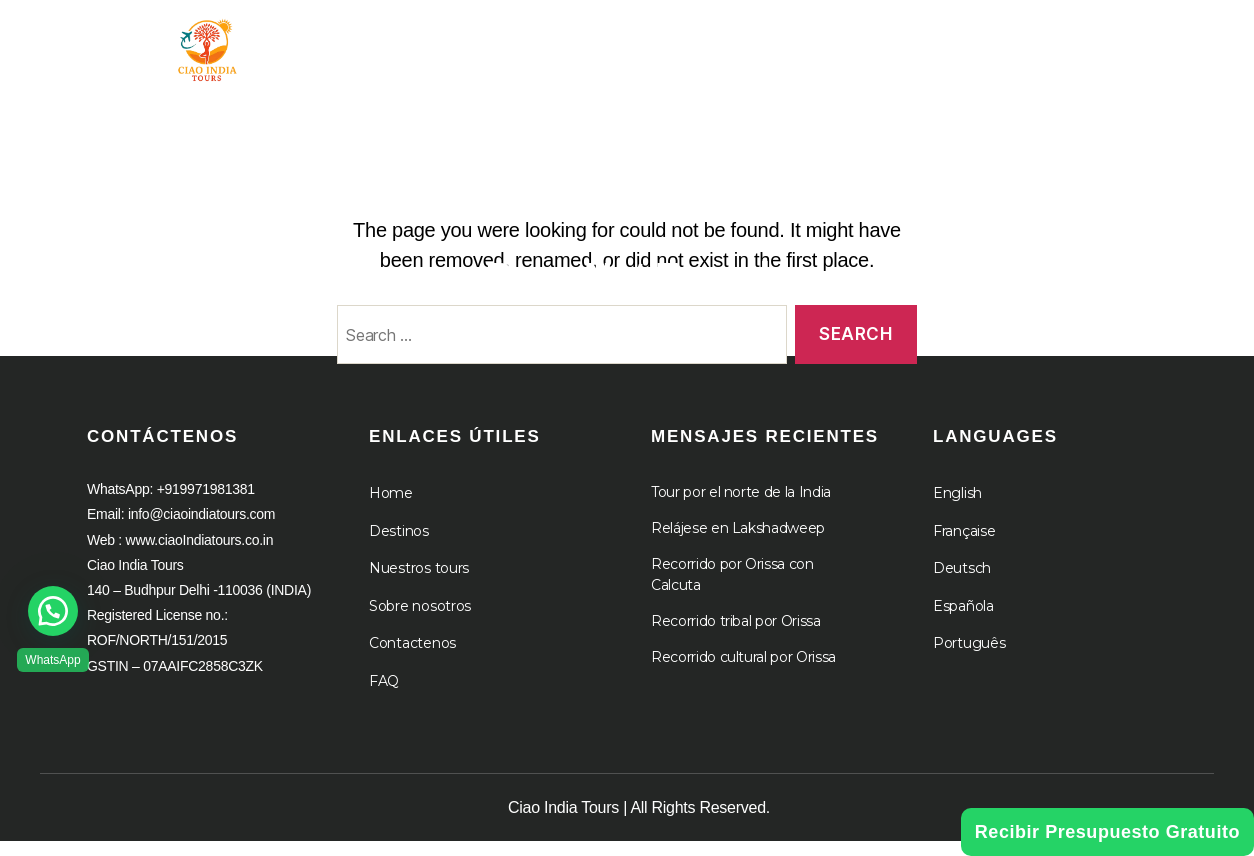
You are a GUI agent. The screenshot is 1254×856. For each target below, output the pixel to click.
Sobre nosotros (420, 621)
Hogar (403, 42)
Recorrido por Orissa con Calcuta (732, 590)
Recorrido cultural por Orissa (743, 673)
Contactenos (412, 659)
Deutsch (962, 584)
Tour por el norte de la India (741, 508)
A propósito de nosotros (911, 42)
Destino (710, 42)
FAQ (384, 696)
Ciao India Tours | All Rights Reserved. (639, 822)
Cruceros (1117, 42)
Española (963, 621)
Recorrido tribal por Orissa (736, 637)
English (957, 509)
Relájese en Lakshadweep (738, 544)
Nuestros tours (419, 584)
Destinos (399, 546)
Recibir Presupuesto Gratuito (1107, 832)
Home (391, 509)
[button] (53, 611)
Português (969, 659)
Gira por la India (543, 42)
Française (964, 546)
